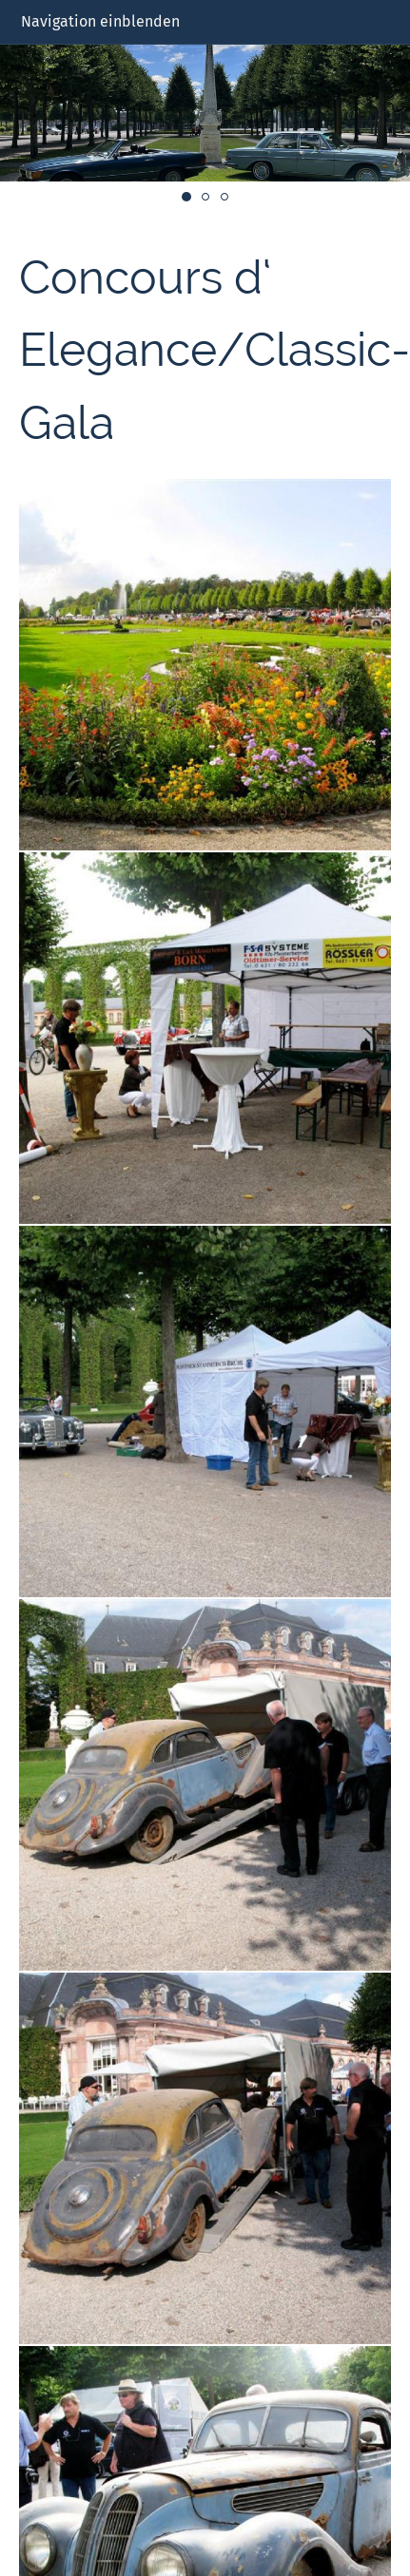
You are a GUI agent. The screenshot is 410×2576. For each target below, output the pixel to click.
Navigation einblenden (100, 21)
